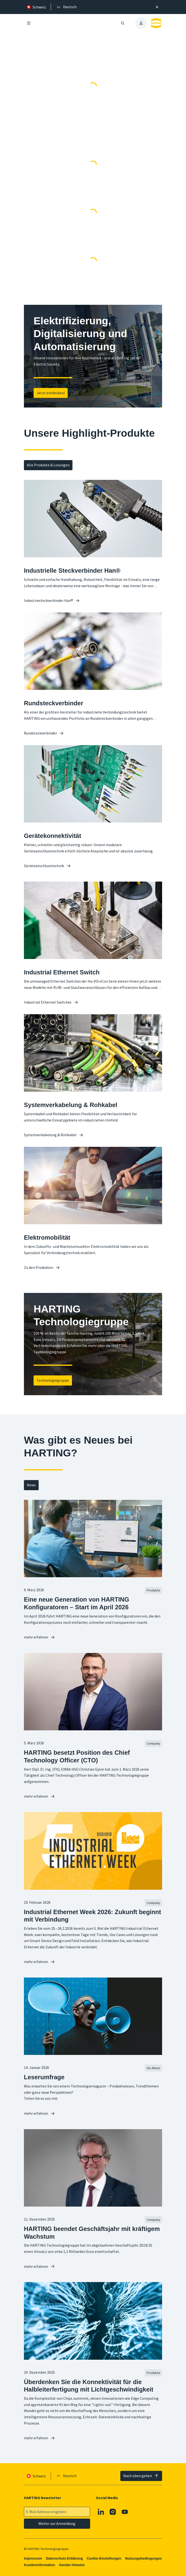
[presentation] (66, 7)
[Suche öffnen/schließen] (123, 23)
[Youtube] (125, 2512)
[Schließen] (157, 7)
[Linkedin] (101, 2512)
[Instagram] (113, 2512)
